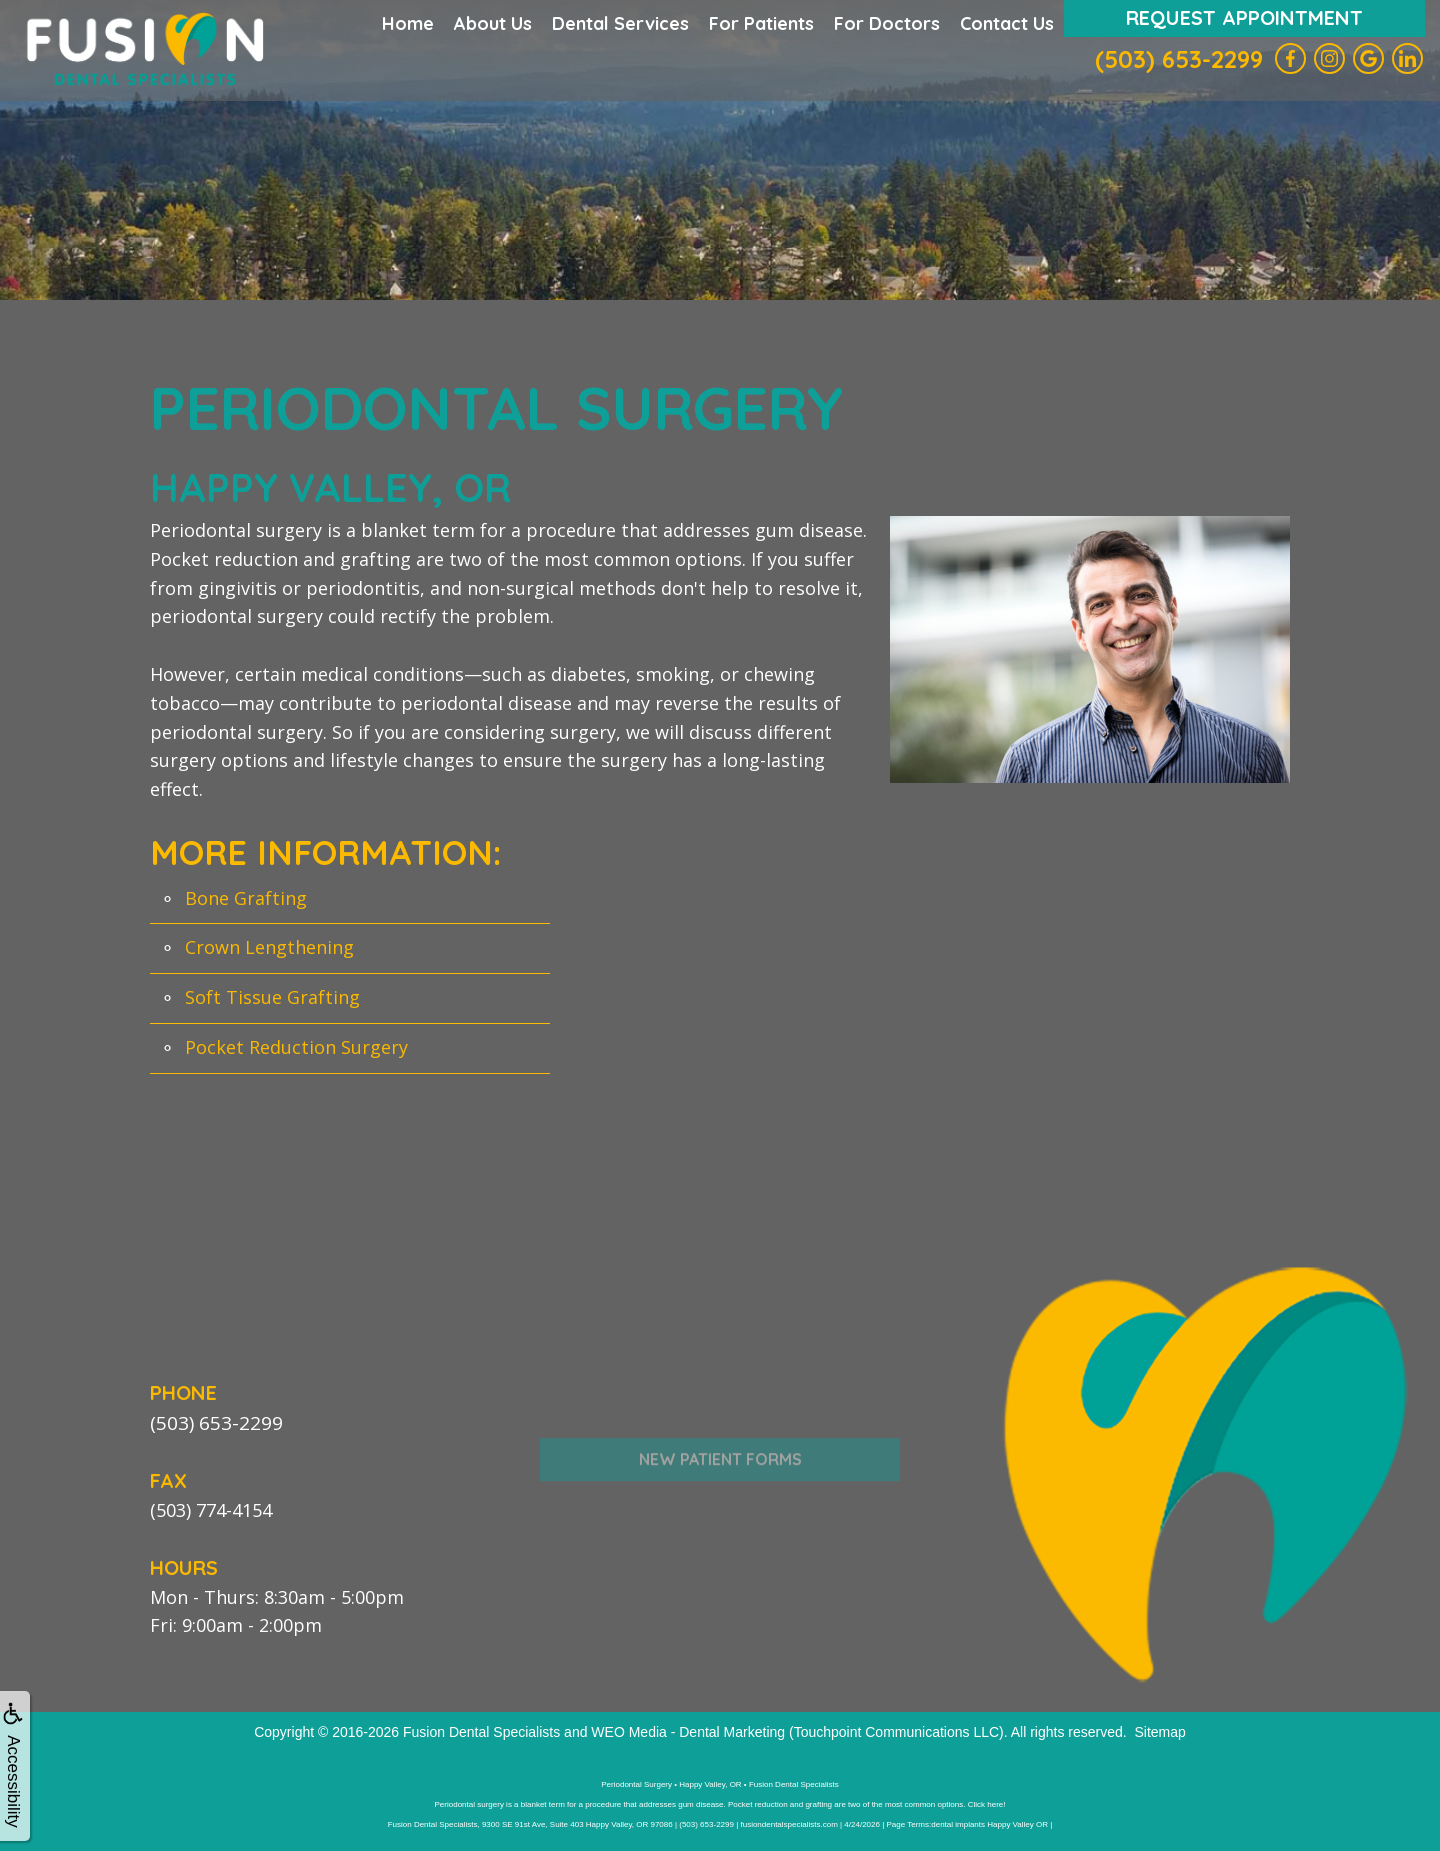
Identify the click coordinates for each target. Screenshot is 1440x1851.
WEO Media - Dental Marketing (688, 1731)
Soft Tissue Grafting (272, 997)
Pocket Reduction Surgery (296, 1047)
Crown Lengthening (269, 947)
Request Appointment (1244, 17)
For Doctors (887, 23)
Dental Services (620, 23)
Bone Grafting (246, 898)
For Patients (761, 23)
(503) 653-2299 (1179, 59)
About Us (493, 23)
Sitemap (1159, 1731)
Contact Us (1007, 23)
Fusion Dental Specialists (481, 1731)
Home (408, 23)
